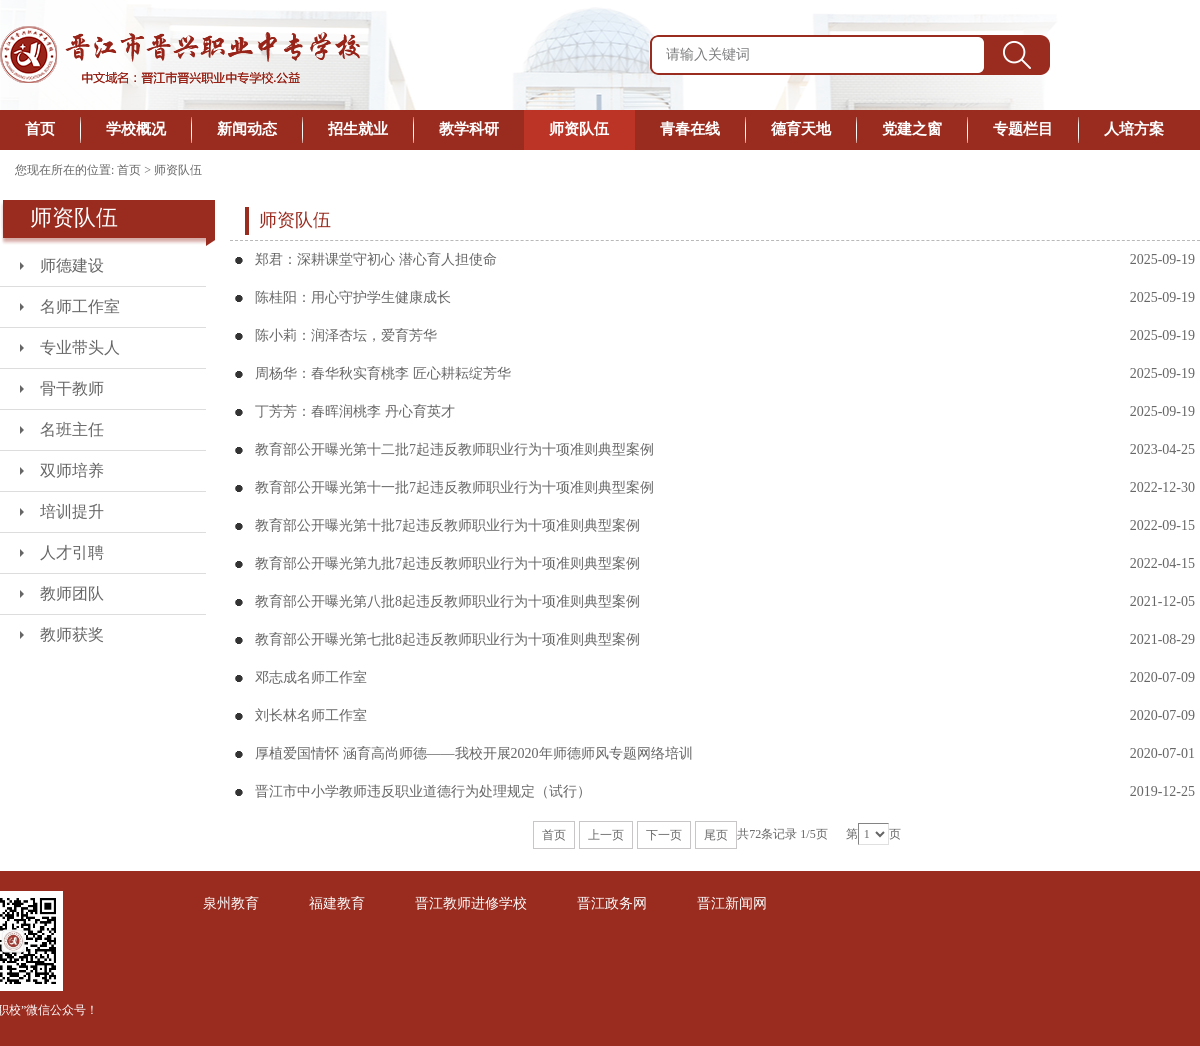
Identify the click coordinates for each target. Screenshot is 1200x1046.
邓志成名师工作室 (311, 677)
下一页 (664, 835)
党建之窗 (912, 129)
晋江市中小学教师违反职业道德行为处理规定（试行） (423, 791)
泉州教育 (231, 903)
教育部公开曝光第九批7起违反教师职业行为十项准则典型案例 (447, 563)
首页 (40, 129)
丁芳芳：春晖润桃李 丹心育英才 (355, 411)
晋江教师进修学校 (471, 903)
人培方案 (1134, 129)
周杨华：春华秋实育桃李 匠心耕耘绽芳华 (383, 373)
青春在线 (690, 129)
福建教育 (337, 903)
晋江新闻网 (732, 903)
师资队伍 (579, 129)
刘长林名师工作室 (311, 715)
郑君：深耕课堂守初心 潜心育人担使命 (376, 259)
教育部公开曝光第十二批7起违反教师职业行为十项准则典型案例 (454, 449)
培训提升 (72, 511)
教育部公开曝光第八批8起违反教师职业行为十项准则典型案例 (447, 601)
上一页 (606, 835)
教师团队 (72, 593)
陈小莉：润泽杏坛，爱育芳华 (346, 335)
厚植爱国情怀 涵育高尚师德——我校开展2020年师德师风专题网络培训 (474, 753)
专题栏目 (1023, 129)
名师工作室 (80, 306)
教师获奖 (72, 634)
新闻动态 (247, 129)
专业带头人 (80, 347)
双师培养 (72, 470)
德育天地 (801, 129)
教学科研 (469, 129)
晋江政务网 (612, 903)
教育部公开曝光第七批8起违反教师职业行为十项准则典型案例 (447, 639)
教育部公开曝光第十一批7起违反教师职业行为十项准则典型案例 (454, 487)
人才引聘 (72, 552)
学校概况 (136, 129)
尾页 (716, 835)
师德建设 (72, 265)
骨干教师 (72, 388)
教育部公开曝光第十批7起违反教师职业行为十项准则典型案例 (447, 525)
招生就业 (358, 129)
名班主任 (72, 429)
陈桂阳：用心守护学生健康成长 (353, 297)
